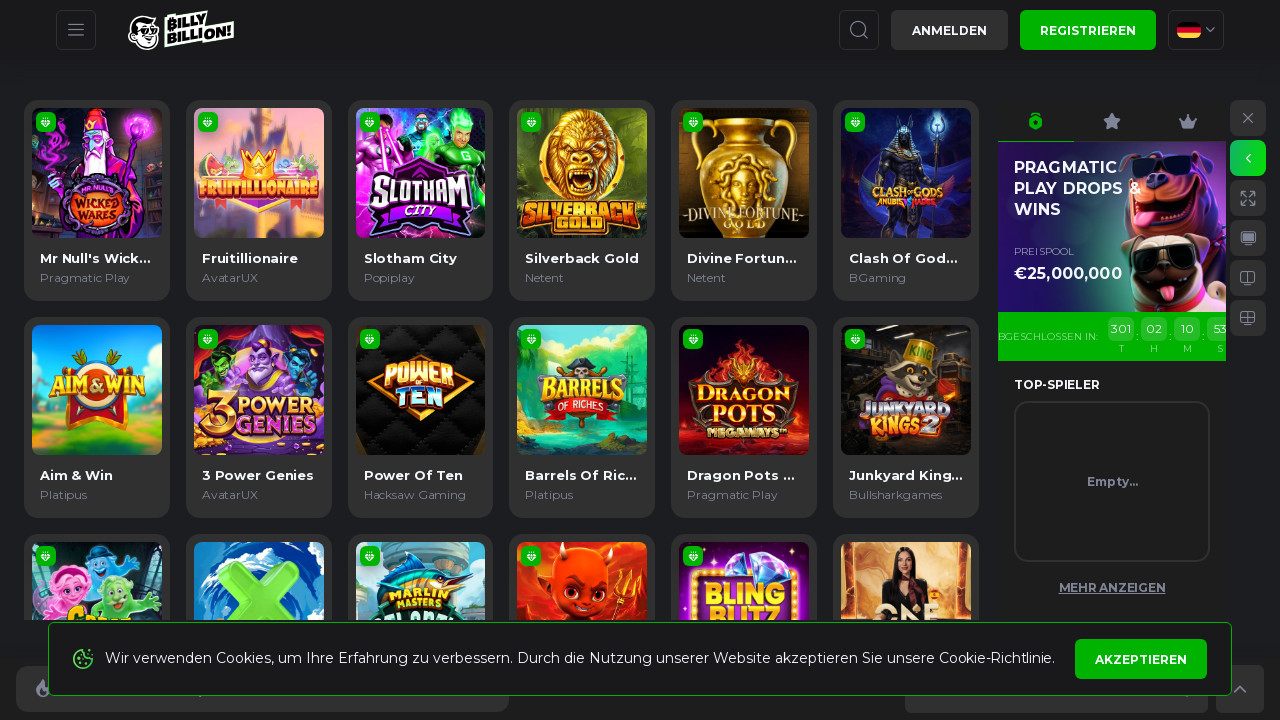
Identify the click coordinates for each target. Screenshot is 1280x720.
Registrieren (1088, 30)
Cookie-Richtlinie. (997, 658)
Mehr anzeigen (1112, 587)
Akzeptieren (1141, 659)
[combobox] (1196, 30)
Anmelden (949, 30)
